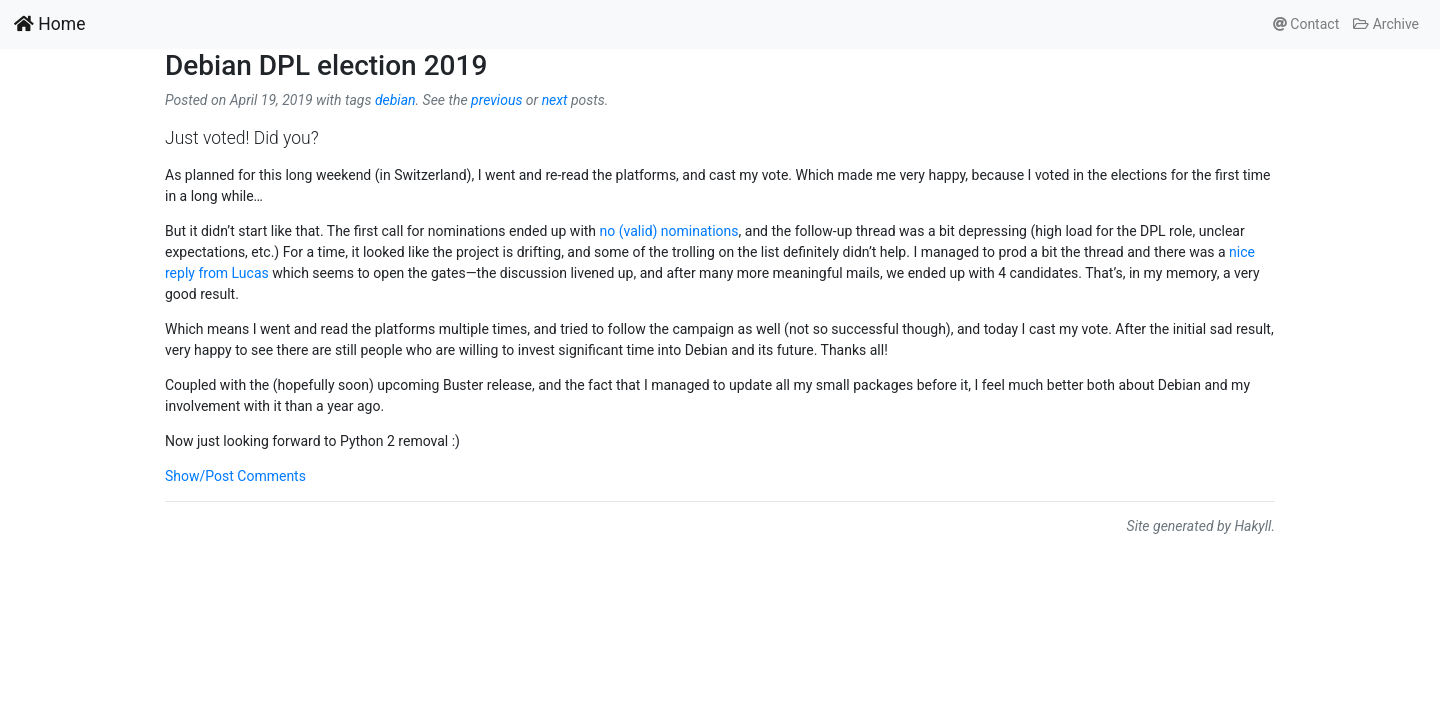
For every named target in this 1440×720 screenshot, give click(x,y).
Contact (1306, 24)
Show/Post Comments (235, 476)
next (555, 100)
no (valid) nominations (669, 231)
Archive (1386, 24)
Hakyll (1252, 526)
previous (496, 100)
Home (49, 24)
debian (395, 100)
